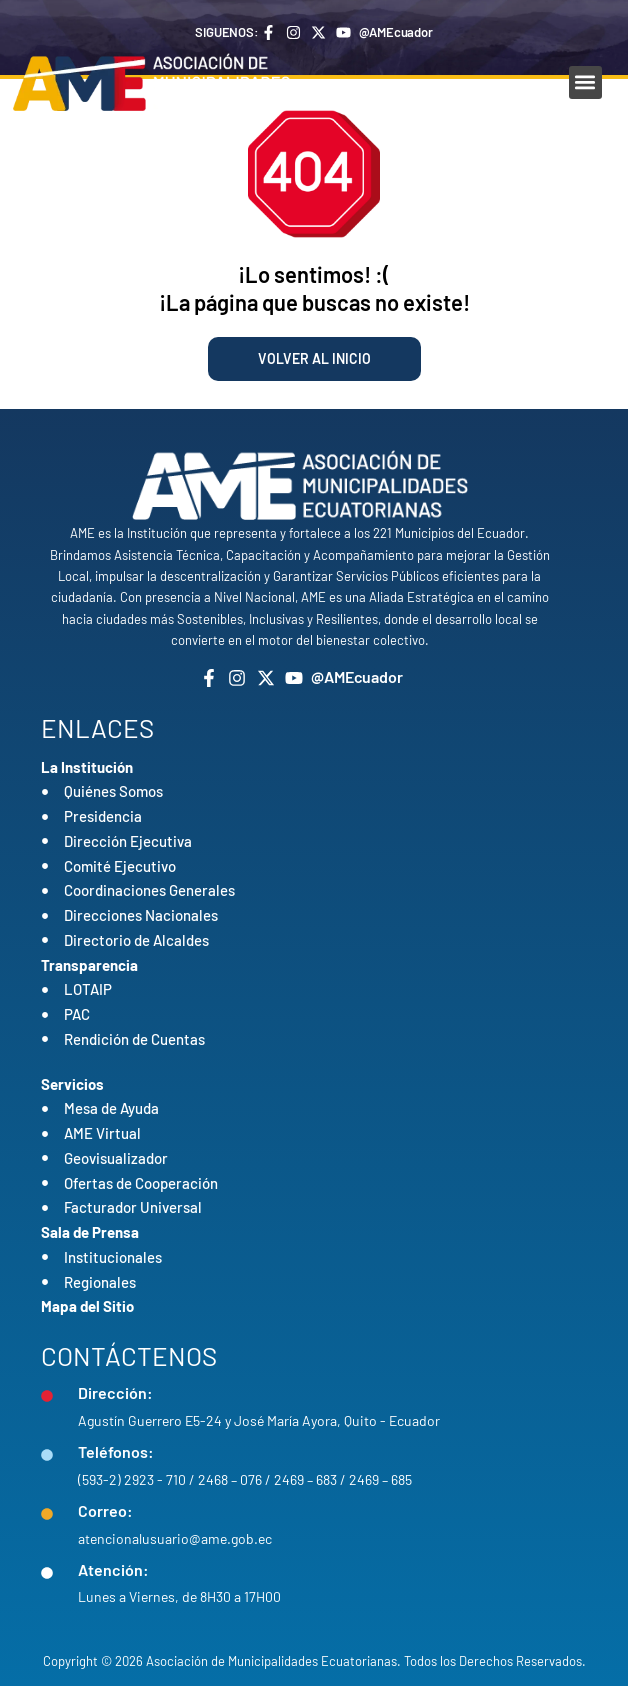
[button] (585, 82)
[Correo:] (47, 1514)
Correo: (105, 1510)
